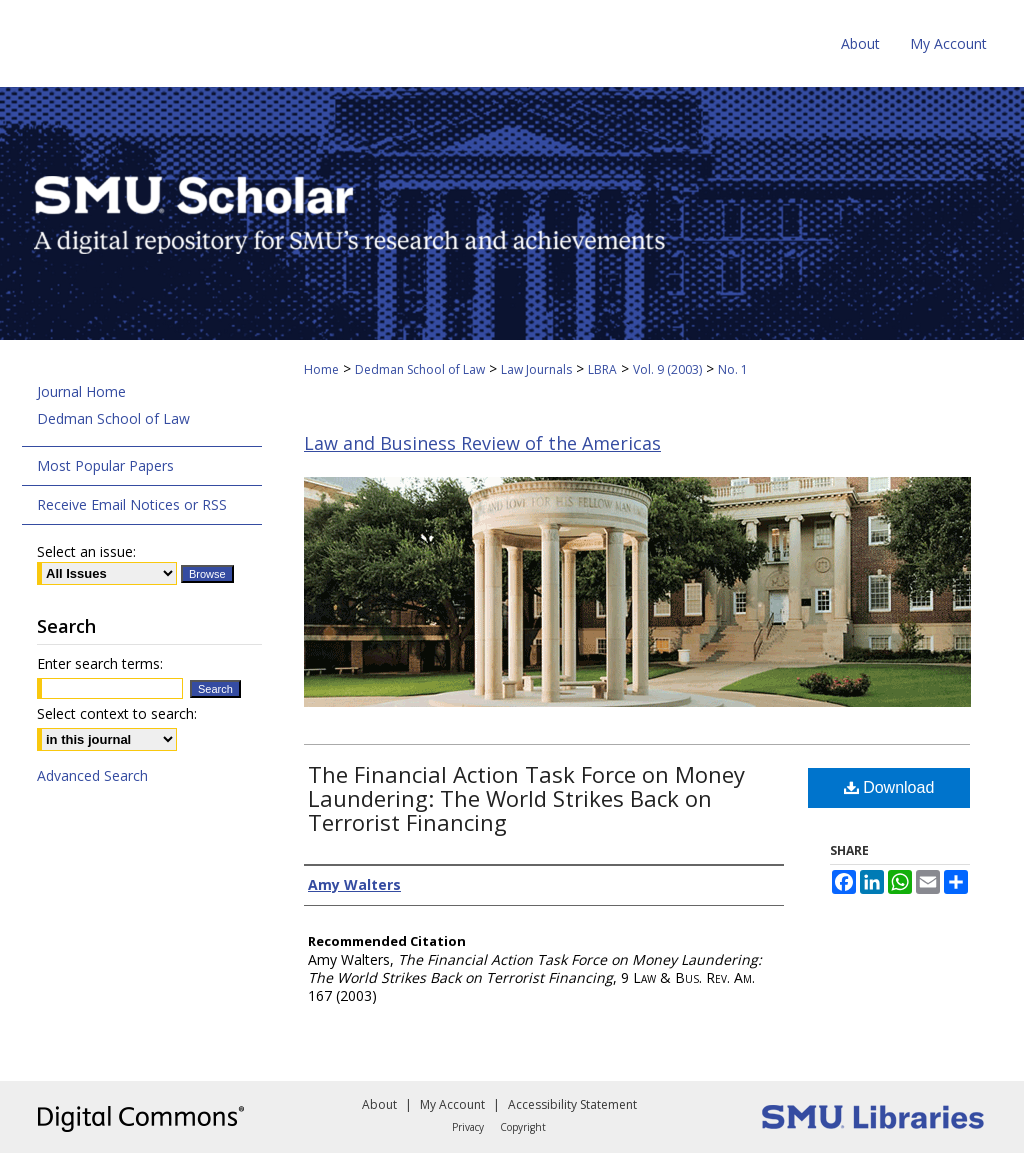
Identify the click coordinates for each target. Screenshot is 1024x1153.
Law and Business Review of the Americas (482, 443)
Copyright (523, 1127)
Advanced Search (92, 775)
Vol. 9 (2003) (667, 369)
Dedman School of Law (420, 369)
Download (889, 787)
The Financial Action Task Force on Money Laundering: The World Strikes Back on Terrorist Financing (526, 798)
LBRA (602, 369)
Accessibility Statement (572, 1104)
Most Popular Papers (105, 465)
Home (321, 369)
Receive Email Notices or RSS (132, 504)
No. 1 (733, 369)
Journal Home (81, 391)
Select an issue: (86, 551)
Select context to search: (117, 713)
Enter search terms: (100, 663)
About (379, 1104)
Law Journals (536, 369)
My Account (452, 1104)
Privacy (468, 1127)
